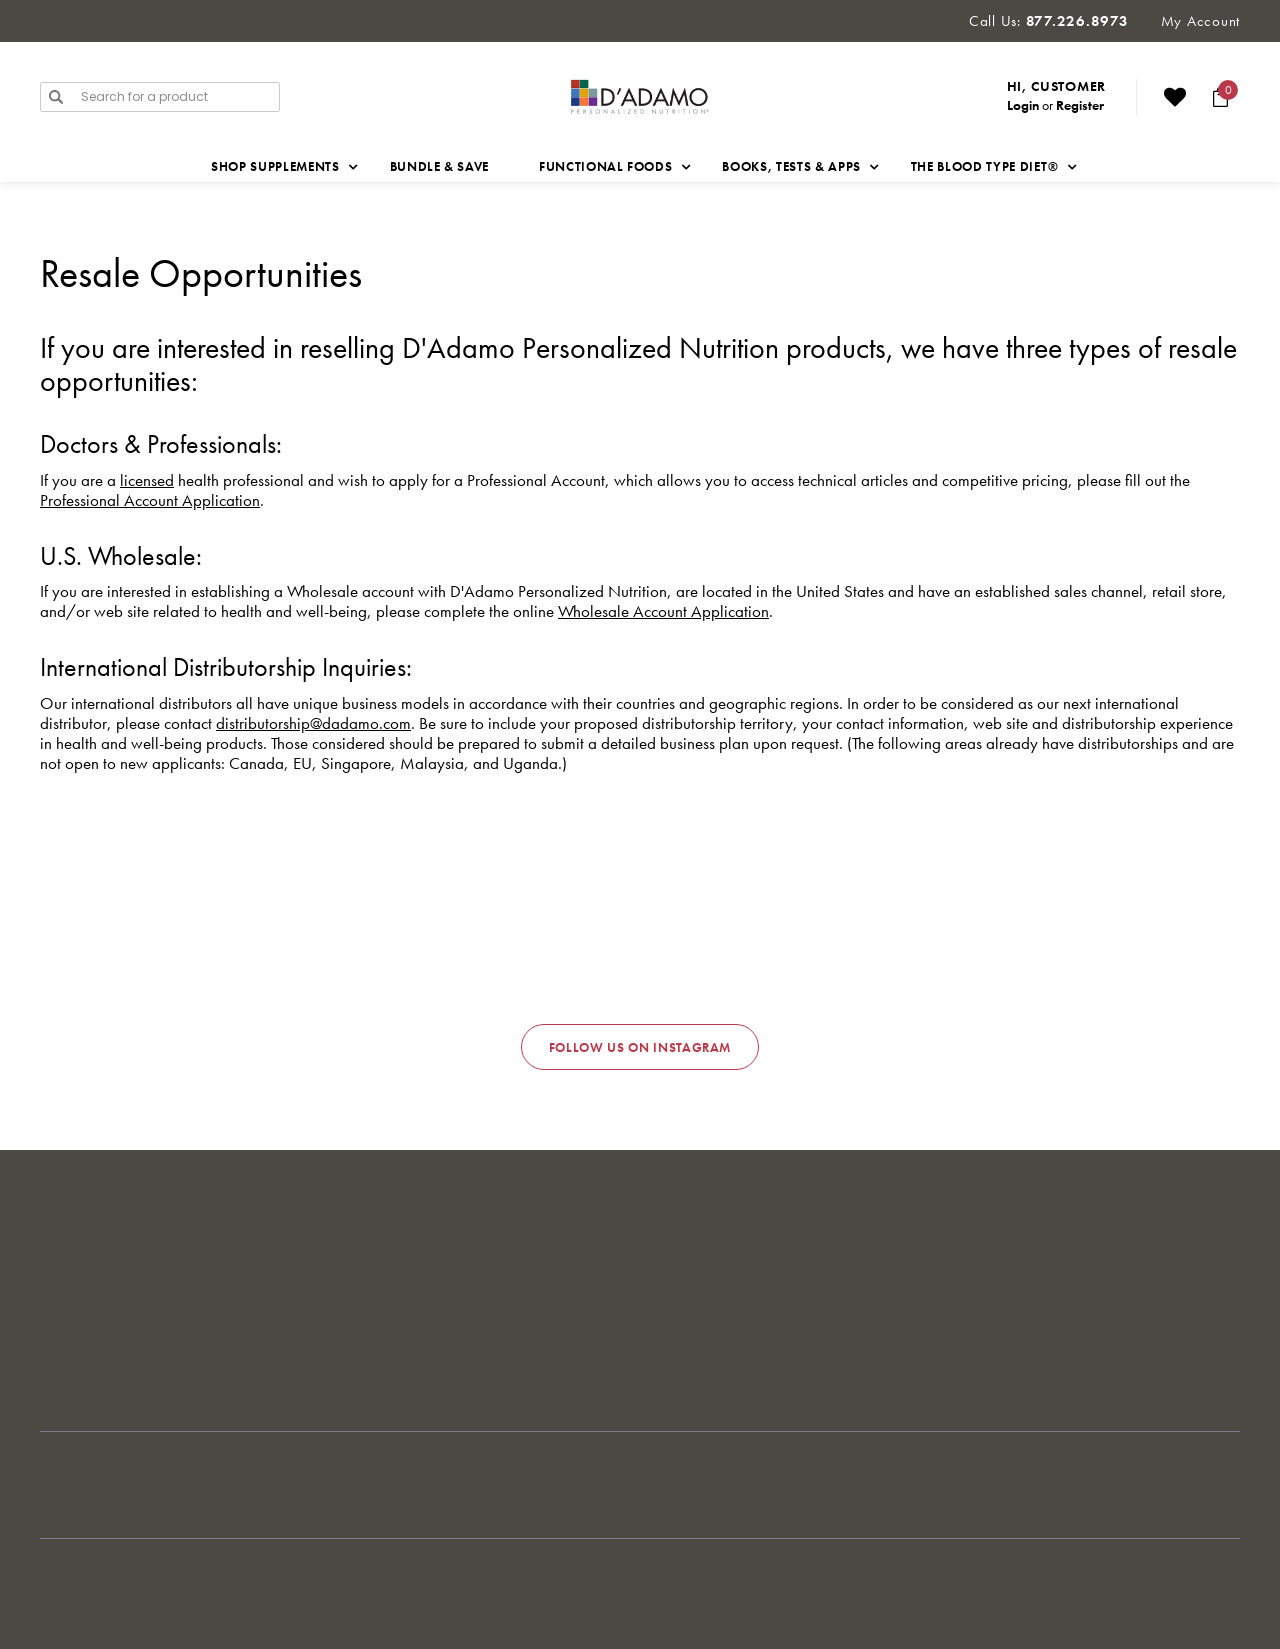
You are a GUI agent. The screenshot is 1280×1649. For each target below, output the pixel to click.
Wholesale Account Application (663, 611)
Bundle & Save (439, 166)
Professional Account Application (150, 500)
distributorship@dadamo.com (313, 723)
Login (1023, 105)
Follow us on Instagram (640, 1047)
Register (1080, 105)
